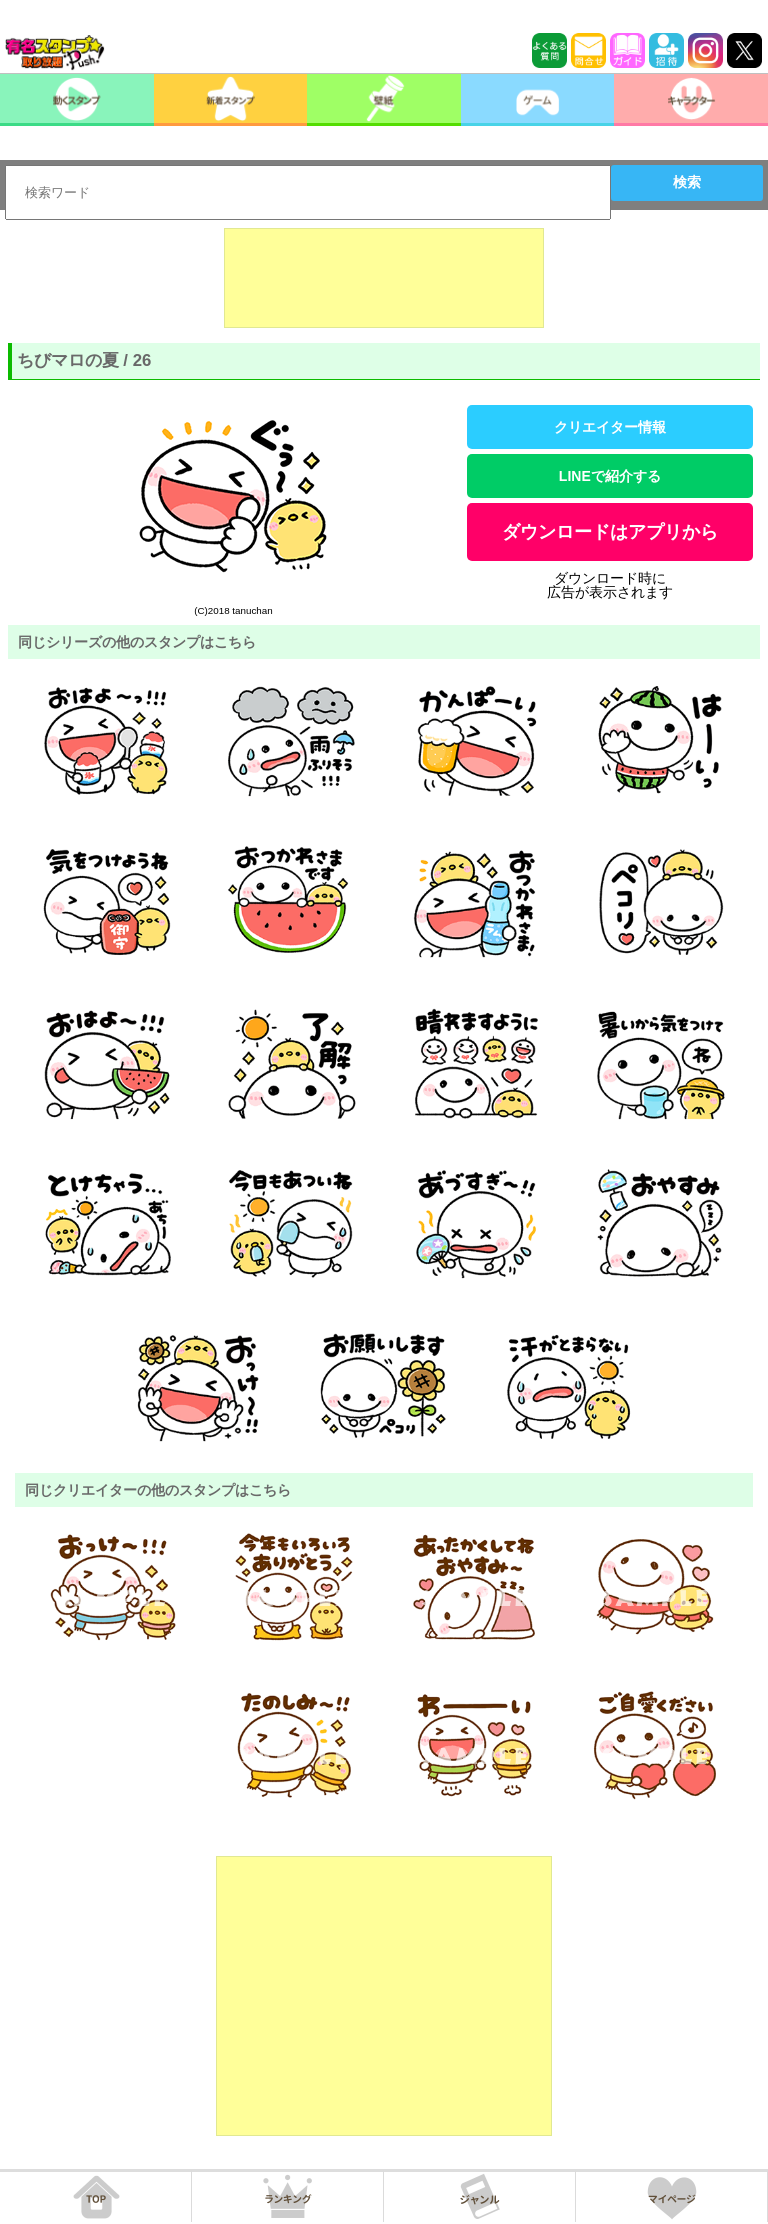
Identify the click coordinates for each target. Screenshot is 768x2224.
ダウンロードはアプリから (610, 532)
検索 (687, 182)
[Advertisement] (384, 278)
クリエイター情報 (610, 427)
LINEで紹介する (610, 476)
